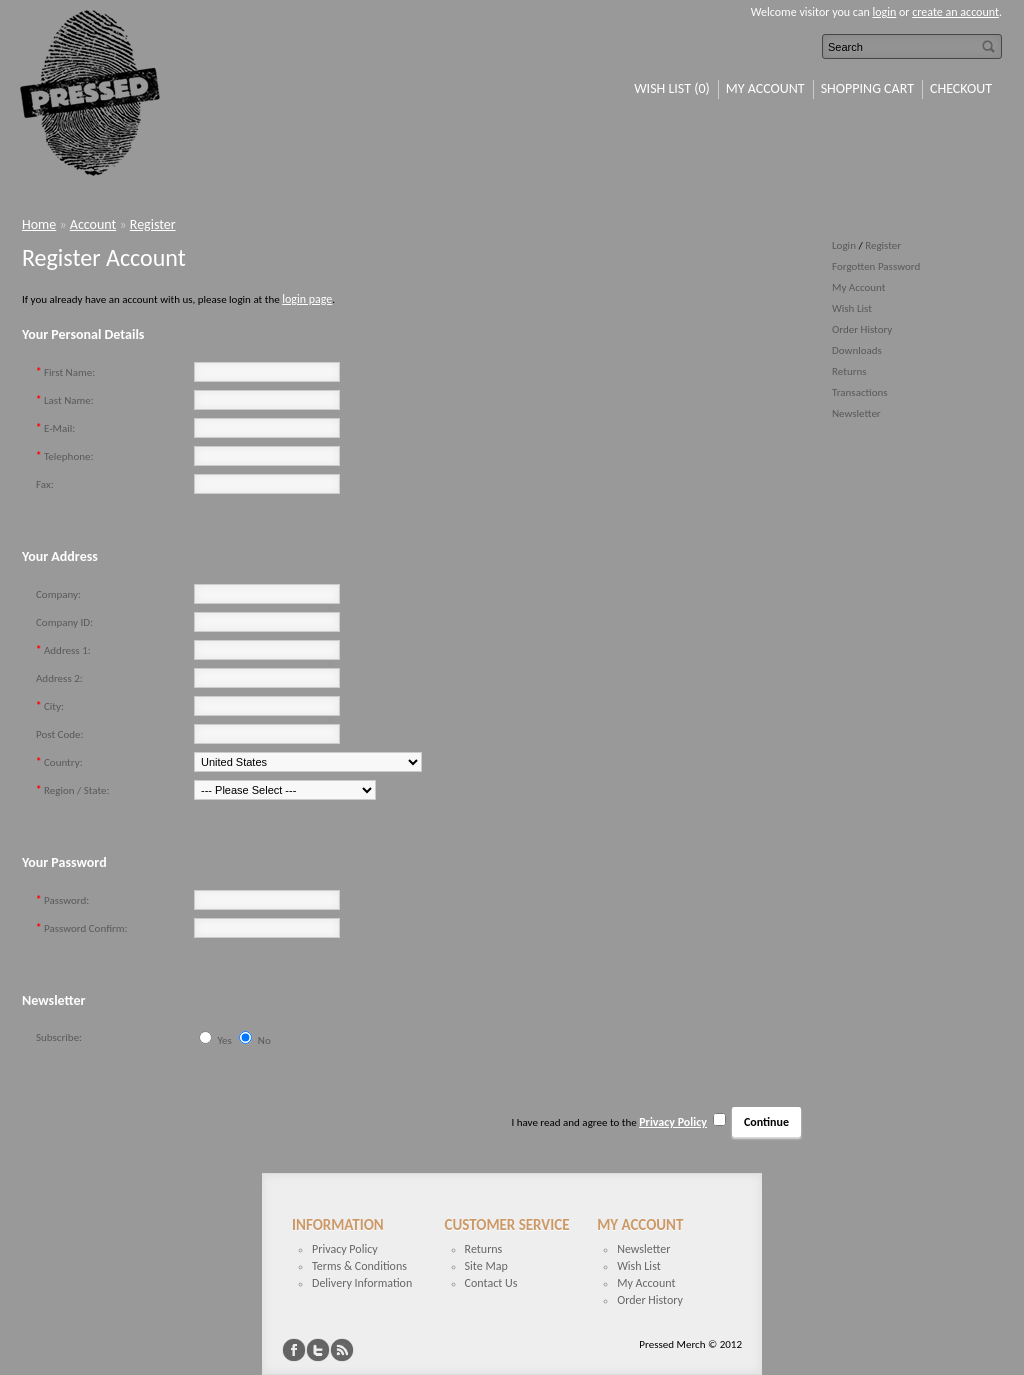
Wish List (852, 308)
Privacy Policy (345, 1249)
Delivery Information (362, 1283)
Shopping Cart (867, 88)
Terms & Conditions (359, 1266)
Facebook (294, 1350)
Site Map (486, 1266)
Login (844, 245)
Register (883, 245)
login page (307, 299)
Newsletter (856, 413)
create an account (955, 12)
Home (39, 224)
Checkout (961, 88)
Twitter (318, 1350)
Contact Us (491, 1283)
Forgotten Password (876, 266)
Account (93, 224)
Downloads (857, 350)
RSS (342, 1350)
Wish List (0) (672, 88)
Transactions (860, 392)
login (885, 12)
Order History (862, 329)
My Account (765, 88)
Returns (849, 371)
